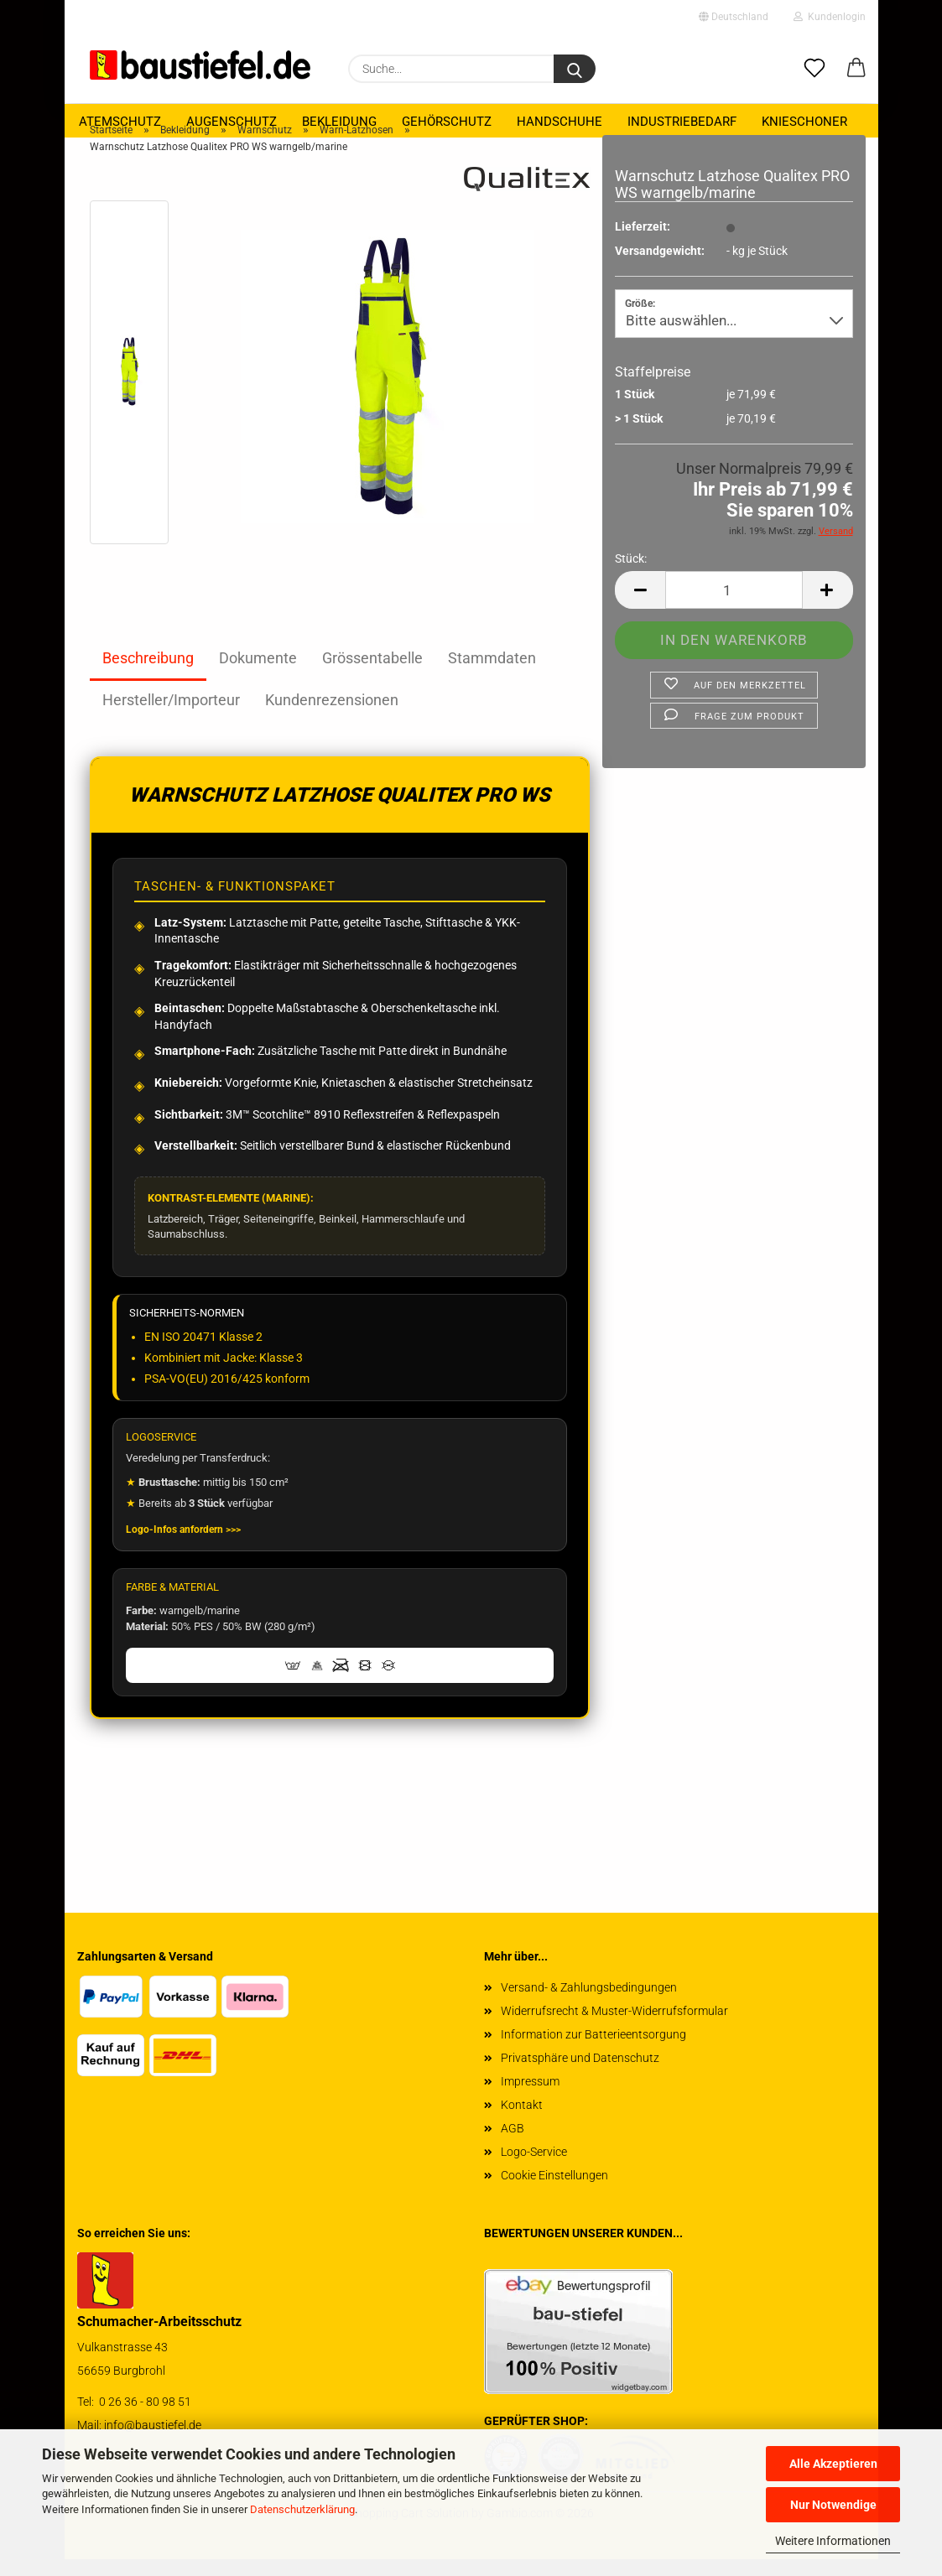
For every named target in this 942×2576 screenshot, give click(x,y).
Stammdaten (492, 674)
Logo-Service (534, 2168)
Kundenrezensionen (331, 716)
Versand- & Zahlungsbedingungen (589, 2004)
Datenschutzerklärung (302, 2509)
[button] (856, 69)
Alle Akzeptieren (833, 2463)
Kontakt (522, 2121)
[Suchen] (575, 69)
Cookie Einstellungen (554, 2192)
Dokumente (258, 674)
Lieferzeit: (642, 243)
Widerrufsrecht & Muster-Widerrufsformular (614, 2027)
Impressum (530, 2098)
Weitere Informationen (833, 2540)
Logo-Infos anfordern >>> (183, 1546)
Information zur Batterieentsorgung (593, 2051)
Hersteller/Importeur (171, 716)
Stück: (631, 575)
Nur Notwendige (833, 2504)
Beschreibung (148, 674)
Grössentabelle (372, 674)
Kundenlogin (830, 17)
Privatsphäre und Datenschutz (580, 2074)
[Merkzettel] (814, 69)
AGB (512, 2145)
